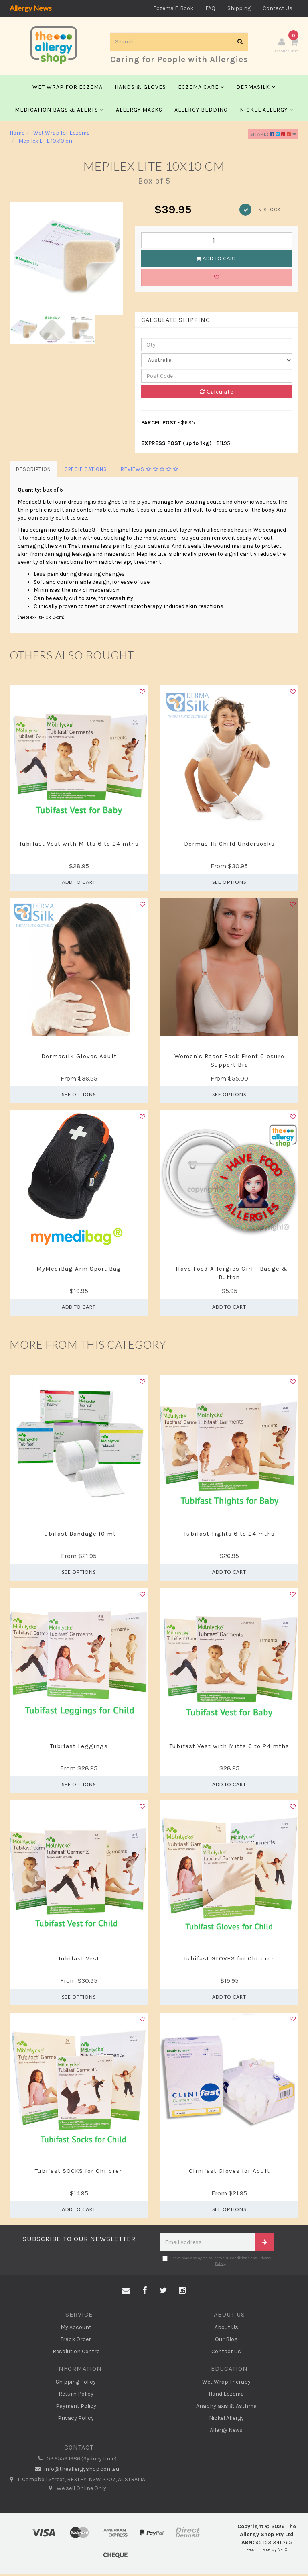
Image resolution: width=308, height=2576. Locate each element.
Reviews (149, 472)
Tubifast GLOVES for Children (229, 1960)
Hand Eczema (226, 2395)
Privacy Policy (76, 2420)
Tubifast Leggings (79, 1748)
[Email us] (126, 2293)
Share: (273, 136)
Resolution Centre (76, 2353)
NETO (282, 2552)
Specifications (86, 472)
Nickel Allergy (266, 111)
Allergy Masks (139, 111)
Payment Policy (76, 2408)
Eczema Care (201, 89)
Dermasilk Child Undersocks (229, 846)
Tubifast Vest (78, 1960)
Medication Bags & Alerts (59, 111)
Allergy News (31, 8)
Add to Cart (217, 260)
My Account (76, 2329)
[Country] (217, 362)
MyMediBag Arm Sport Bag (78, 1271)
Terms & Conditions (231, 2260)
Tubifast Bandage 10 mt (79, 1535)
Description (33, 472)
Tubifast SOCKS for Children (79, 2172)
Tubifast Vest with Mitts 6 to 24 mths (79, 846)
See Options (229, 884)
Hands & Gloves (140, 89)
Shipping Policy (76, 2383)
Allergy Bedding (201, 111)
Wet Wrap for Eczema (67, 89)
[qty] (217, 347)
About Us (226, 2329)
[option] (66, 260)
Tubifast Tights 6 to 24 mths (229, 1535)
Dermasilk (256, 89)
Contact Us (277, 8)
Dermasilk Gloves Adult (79, 1058)
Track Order (76, 2341)
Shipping (239, 8)
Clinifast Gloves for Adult (229, 2172)
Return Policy (76, 2395)
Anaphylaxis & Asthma (226, 2408)
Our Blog (226, 2341)
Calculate (217, 393)
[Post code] (217, 378)
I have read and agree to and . (216, 2263)
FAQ (210, 8)
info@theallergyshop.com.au (76, 2472)
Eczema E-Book (173, 8)
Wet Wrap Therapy (226, 2383)
